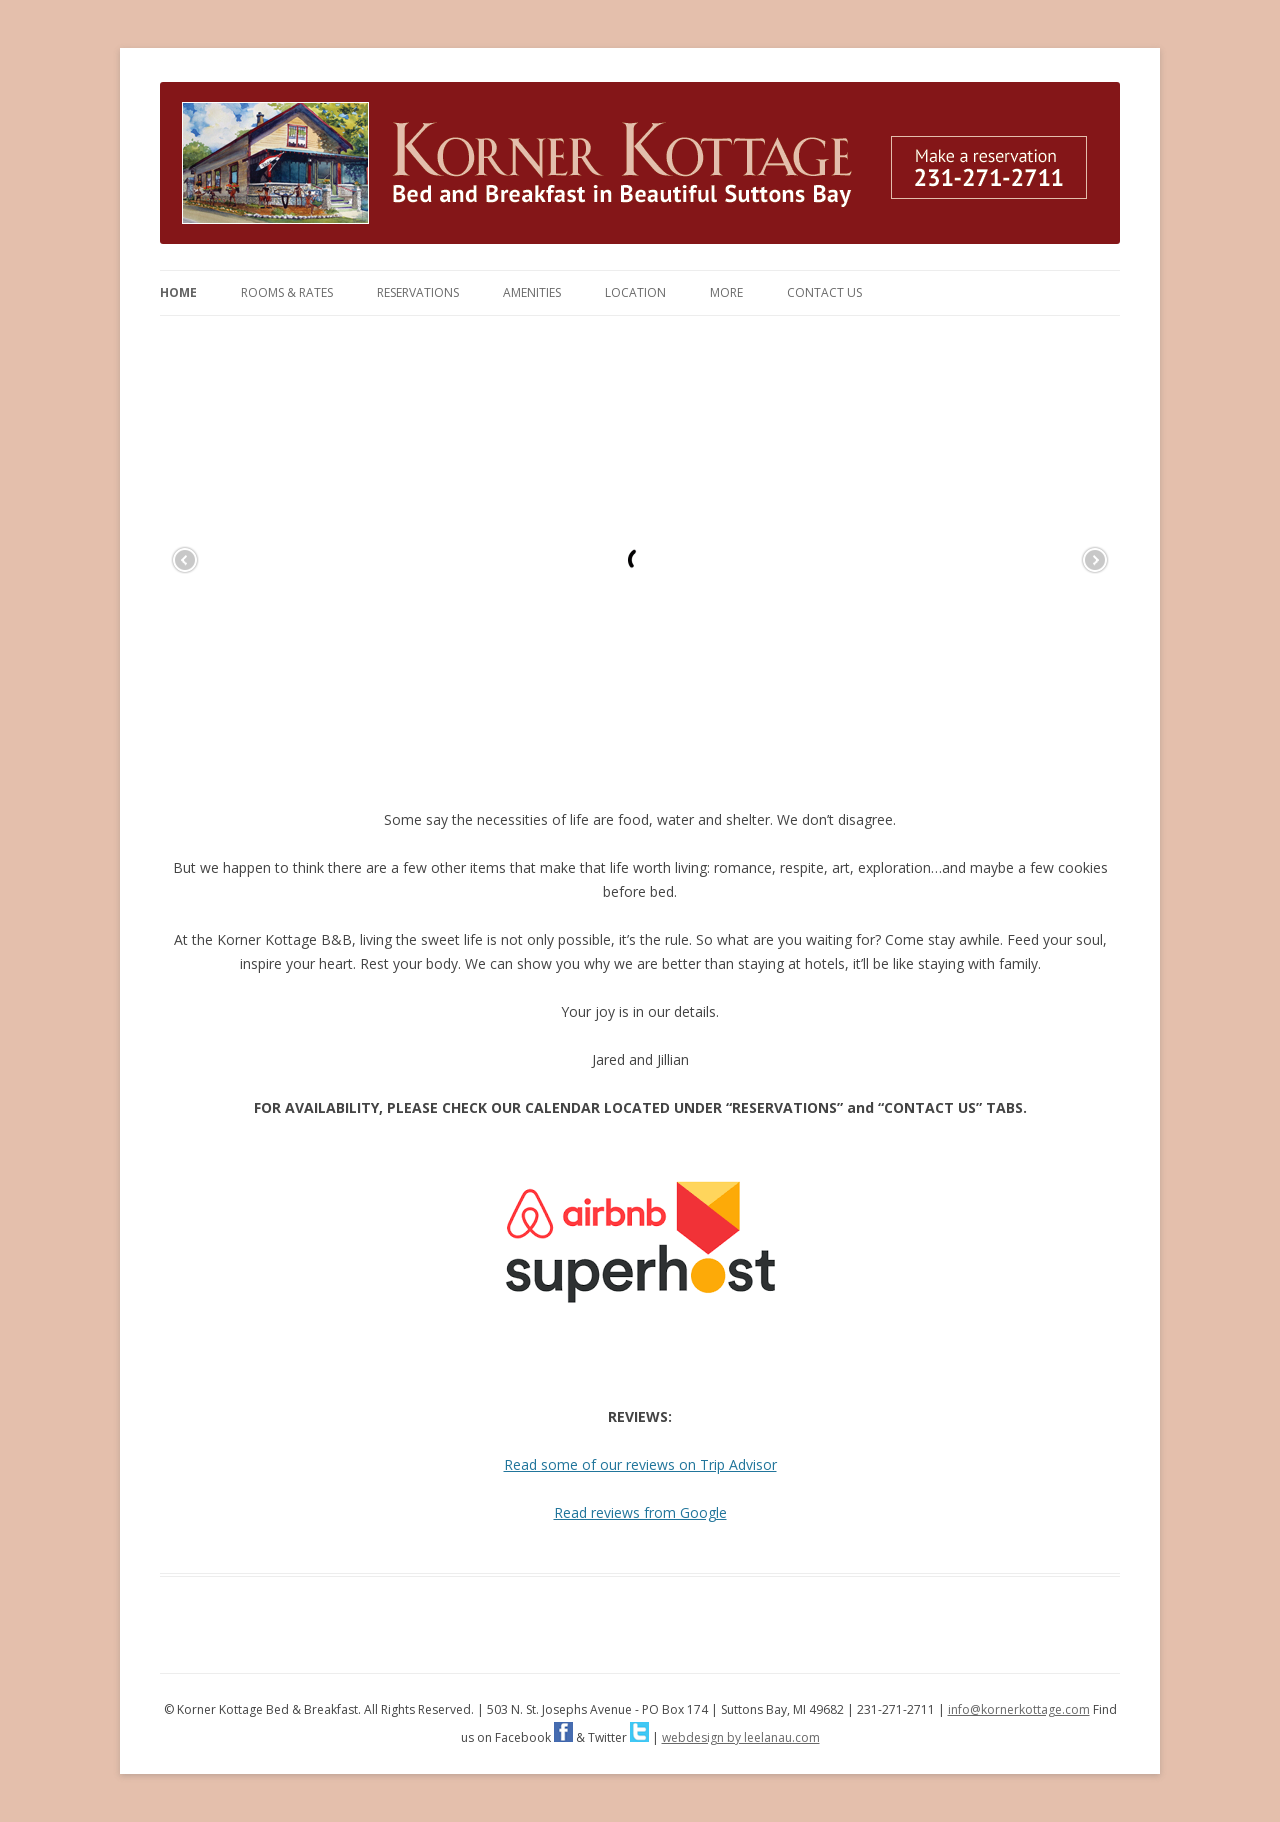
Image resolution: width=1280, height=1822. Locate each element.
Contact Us (824, 292)
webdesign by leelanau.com (741, 1737)
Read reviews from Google (640, 1512)
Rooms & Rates (287, 292)
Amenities (532, 292)
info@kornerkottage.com (1019, 1709)
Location (635, 292)
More (726, 292)
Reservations (418, 292)
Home (178, 292)
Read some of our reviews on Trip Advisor (640, 1464)
